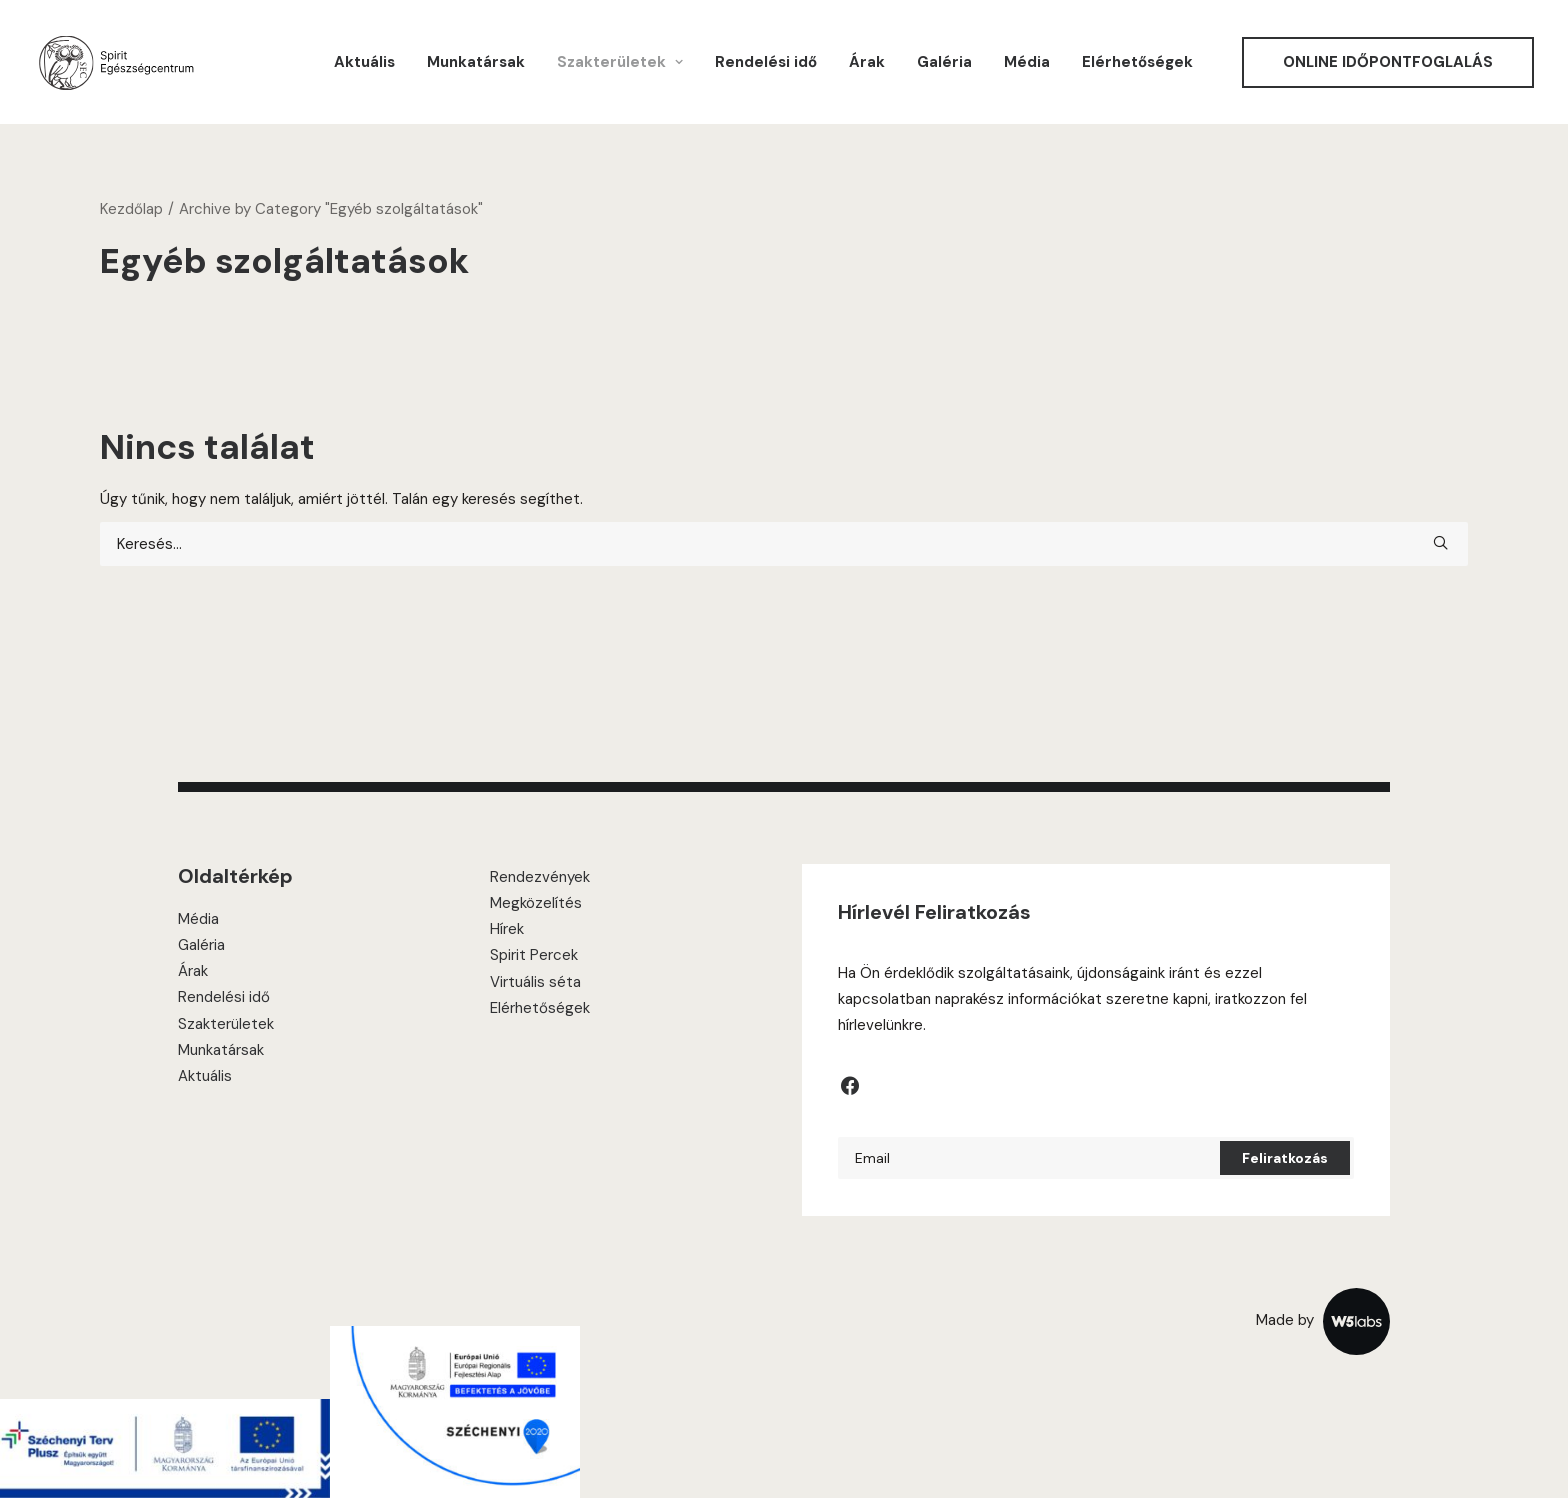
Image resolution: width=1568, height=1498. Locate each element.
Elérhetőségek (1137, 62)
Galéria (944, 62)
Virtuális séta (535, 982)
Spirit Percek (534, 955)
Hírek (507, 929)
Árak (867, 62)
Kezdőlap (131, 209)
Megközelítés (536, 903)
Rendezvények (540, 877)
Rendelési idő (766, 62)
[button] (1440, 542)
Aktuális (364, 62)
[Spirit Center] (115, 62)
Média (1027, 62)
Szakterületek (226, 1024)
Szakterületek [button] (620, 62)
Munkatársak (476, 62)
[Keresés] (784, 544)
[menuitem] (364, 62)
